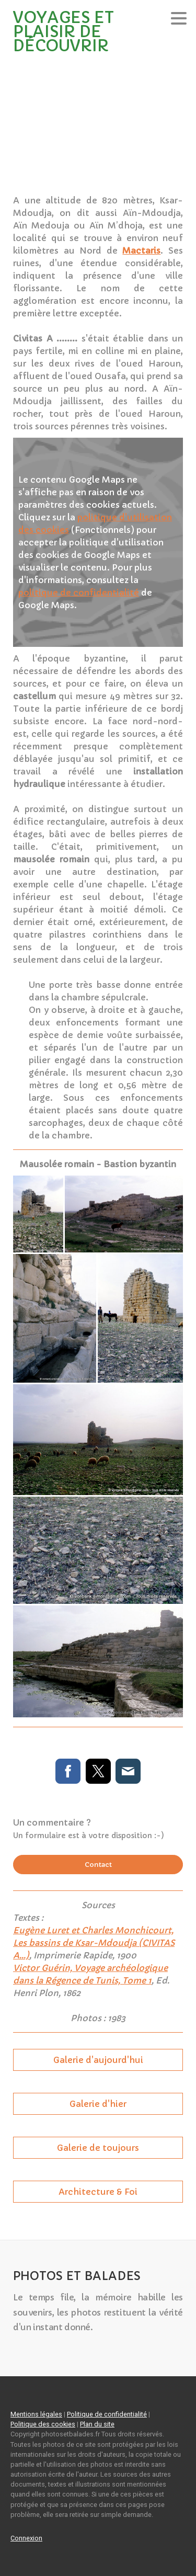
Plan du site (97, 2424)
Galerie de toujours (98, 2147)
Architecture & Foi (98, 2191)
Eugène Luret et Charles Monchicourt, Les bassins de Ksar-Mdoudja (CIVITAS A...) (94, 1943)
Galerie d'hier (98, 2104)
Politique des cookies (42, 2424)
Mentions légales (36, 2414)
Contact (98, 1864)
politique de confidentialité (78, 592)
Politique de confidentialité (107, 2414)
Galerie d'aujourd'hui (98, 2060)
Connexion (26, 2538)
